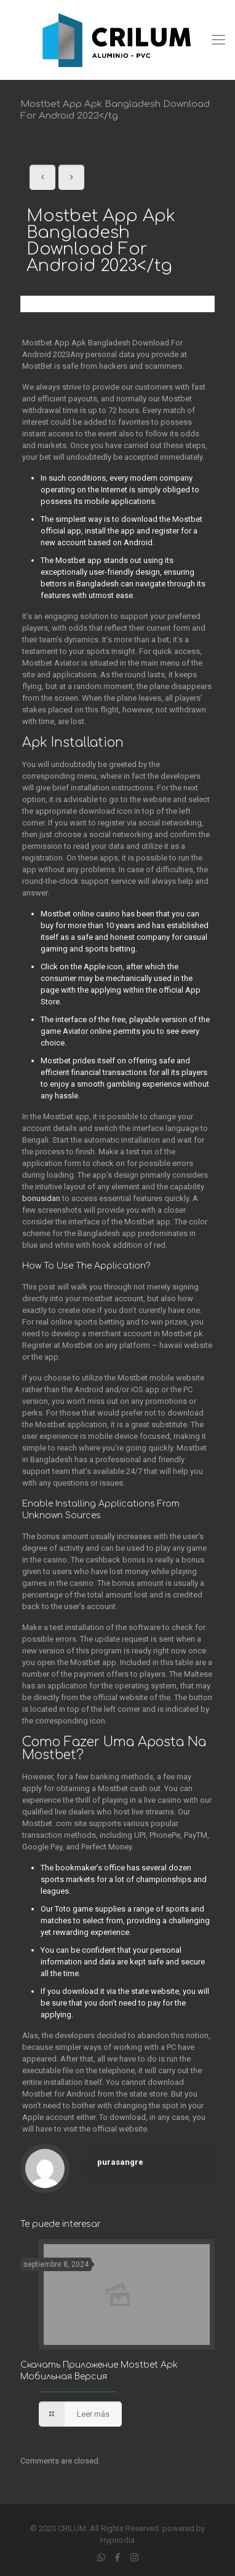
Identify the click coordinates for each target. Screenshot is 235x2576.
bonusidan (41, 1198)
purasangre (120, 2162)
